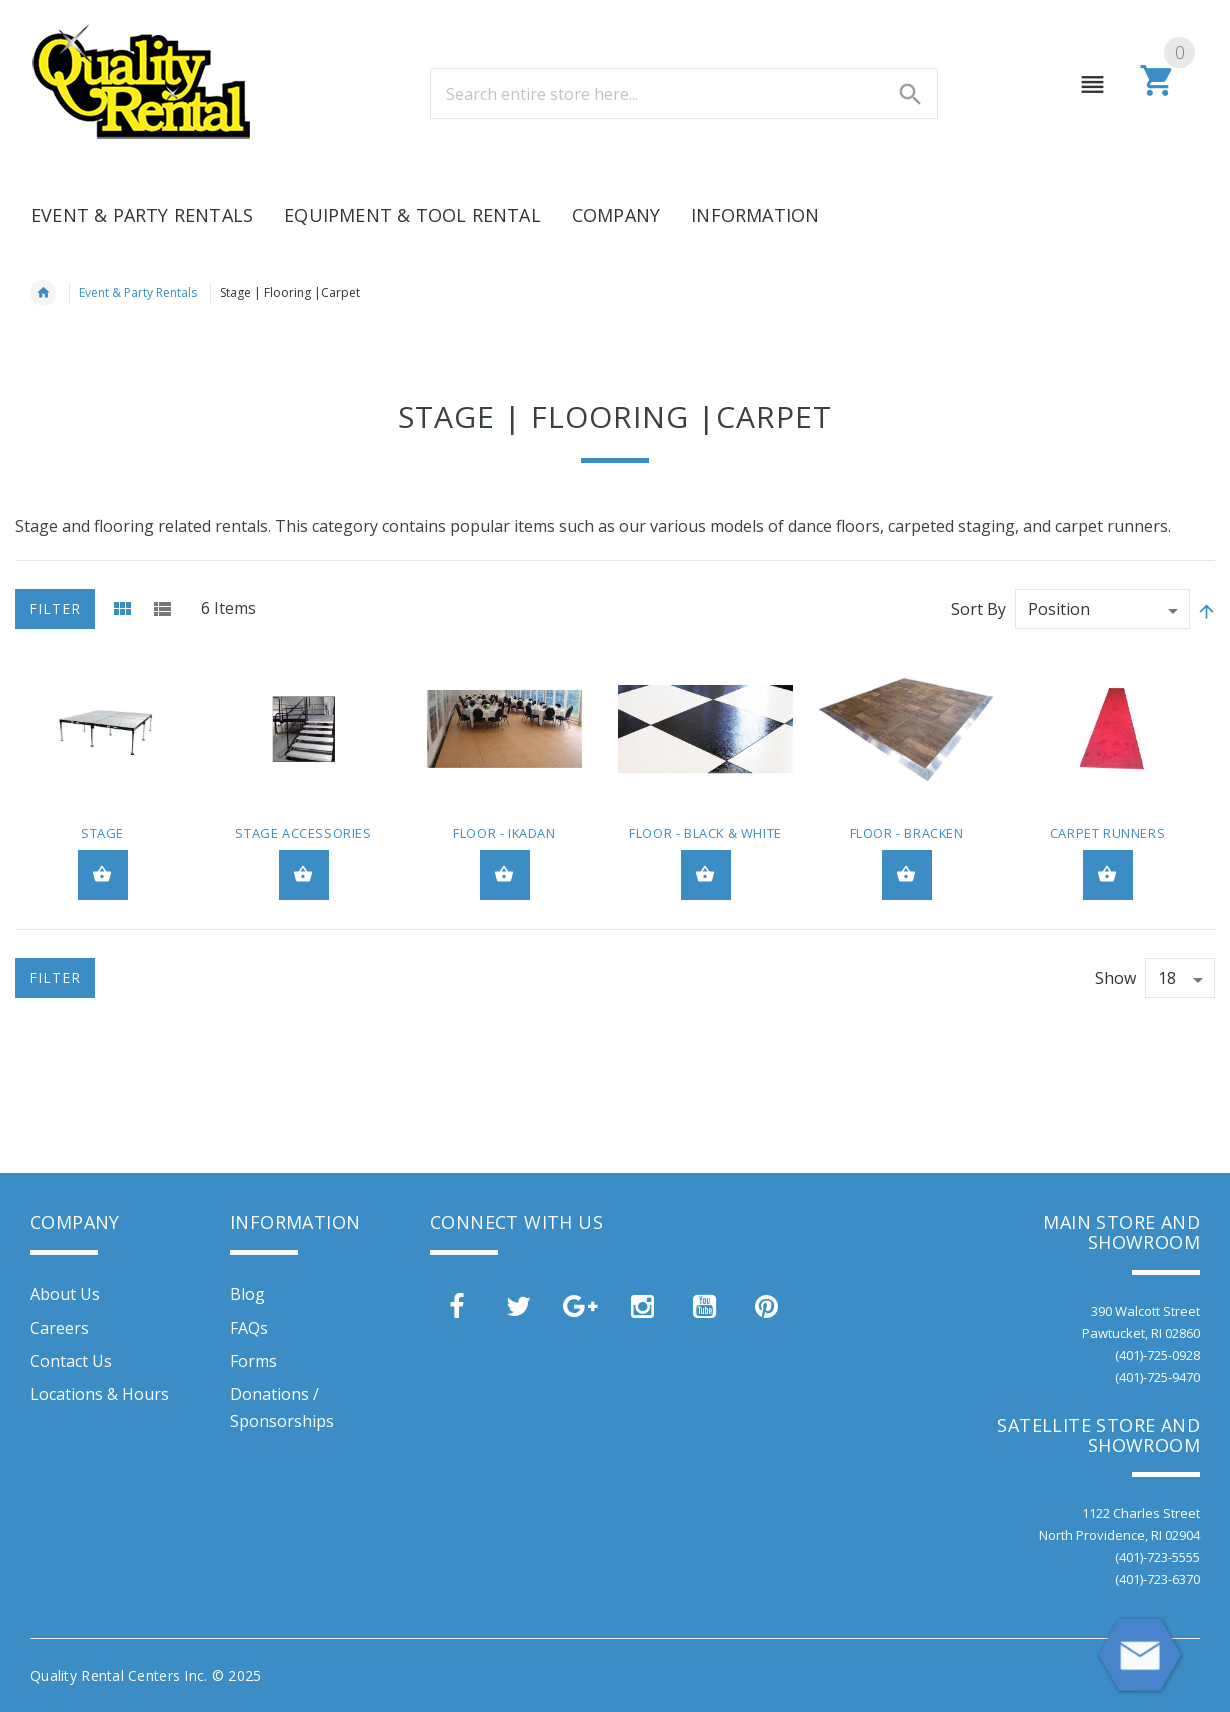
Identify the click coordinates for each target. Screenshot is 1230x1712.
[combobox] (684, 93)
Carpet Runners (1107, 833)
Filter (55, 608)
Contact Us (71, 1361)
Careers (59, 1328)
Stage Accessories (303, 833)
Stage (102, 833)
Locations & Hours (99, 1394)
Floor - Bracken (907, 833)
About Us (65, 1294)
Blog (247, 1294)
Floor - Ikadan (504, 833)
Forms (253, 1361)
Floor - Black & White (705, 833)
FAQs (249, 1328)
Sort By (978, 609)
